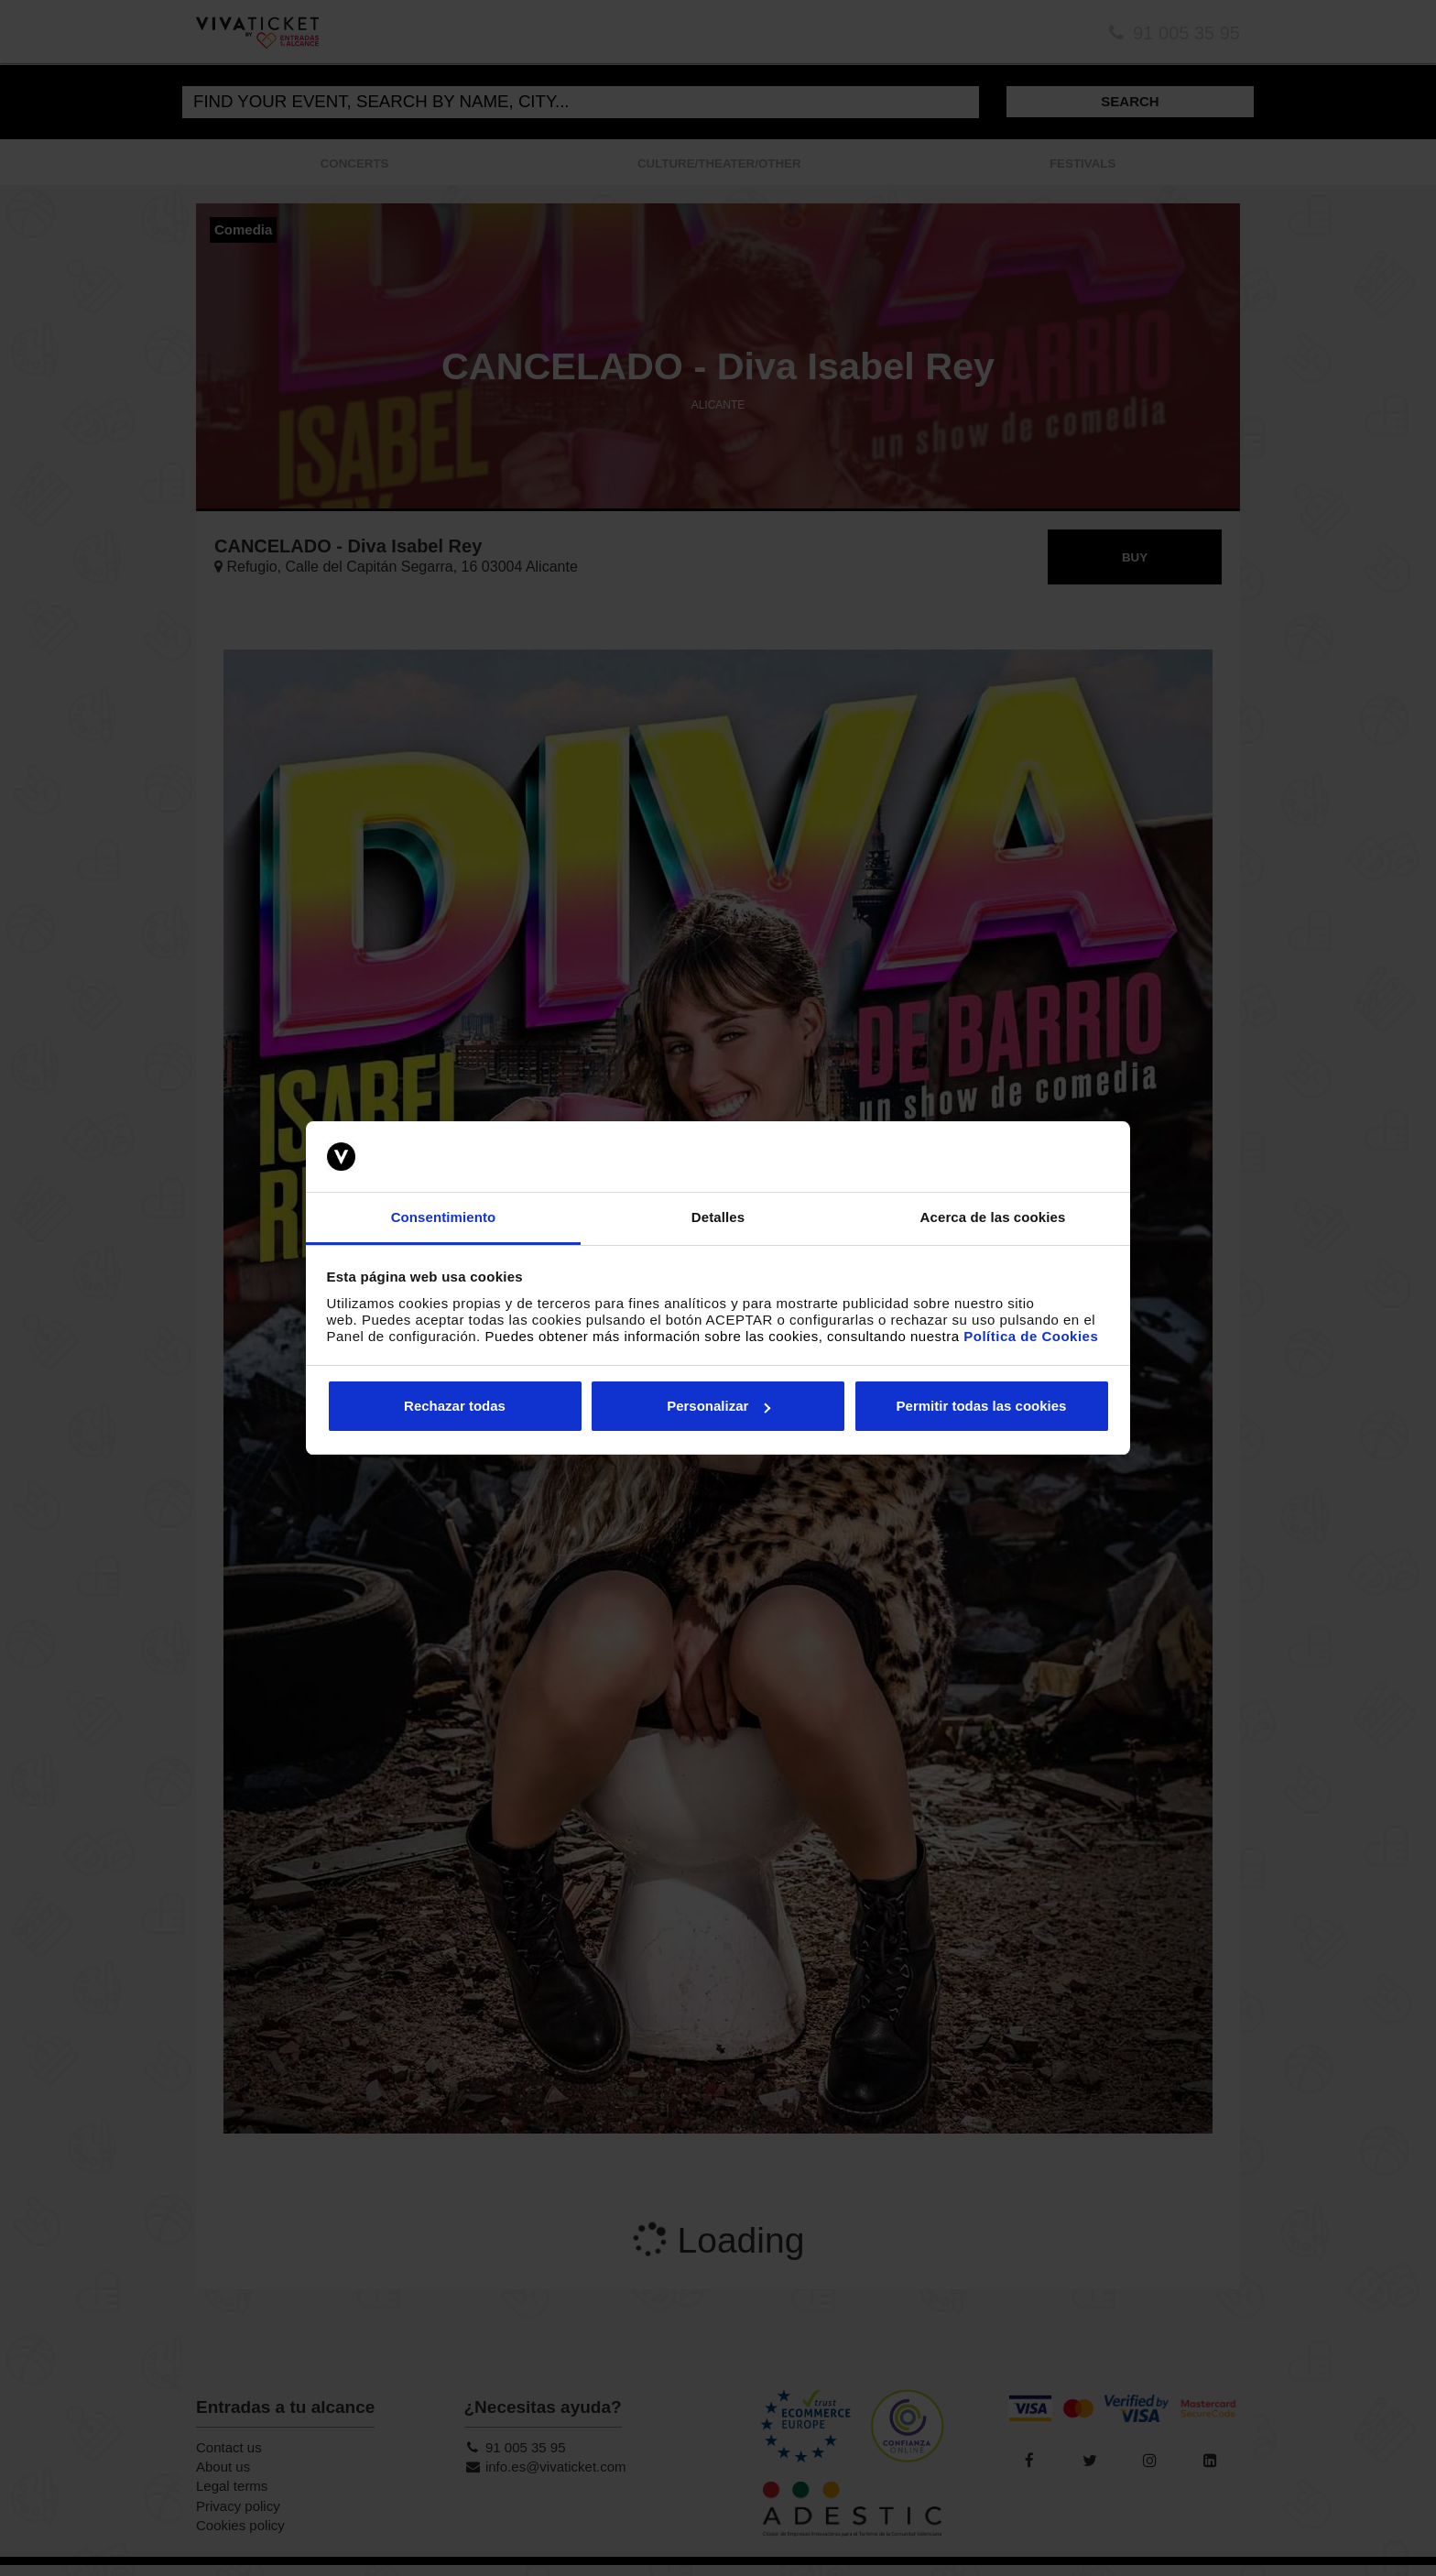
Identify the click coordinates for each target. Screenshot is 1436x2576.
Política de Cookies (1030, 1336)
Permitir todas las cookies (982, 1406)
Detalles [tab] (718, 1217)
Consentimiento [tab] (443, 1217)
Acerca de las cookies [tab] (993, 1217)
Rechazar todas (455, 1406)
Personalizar (718, 1406)
